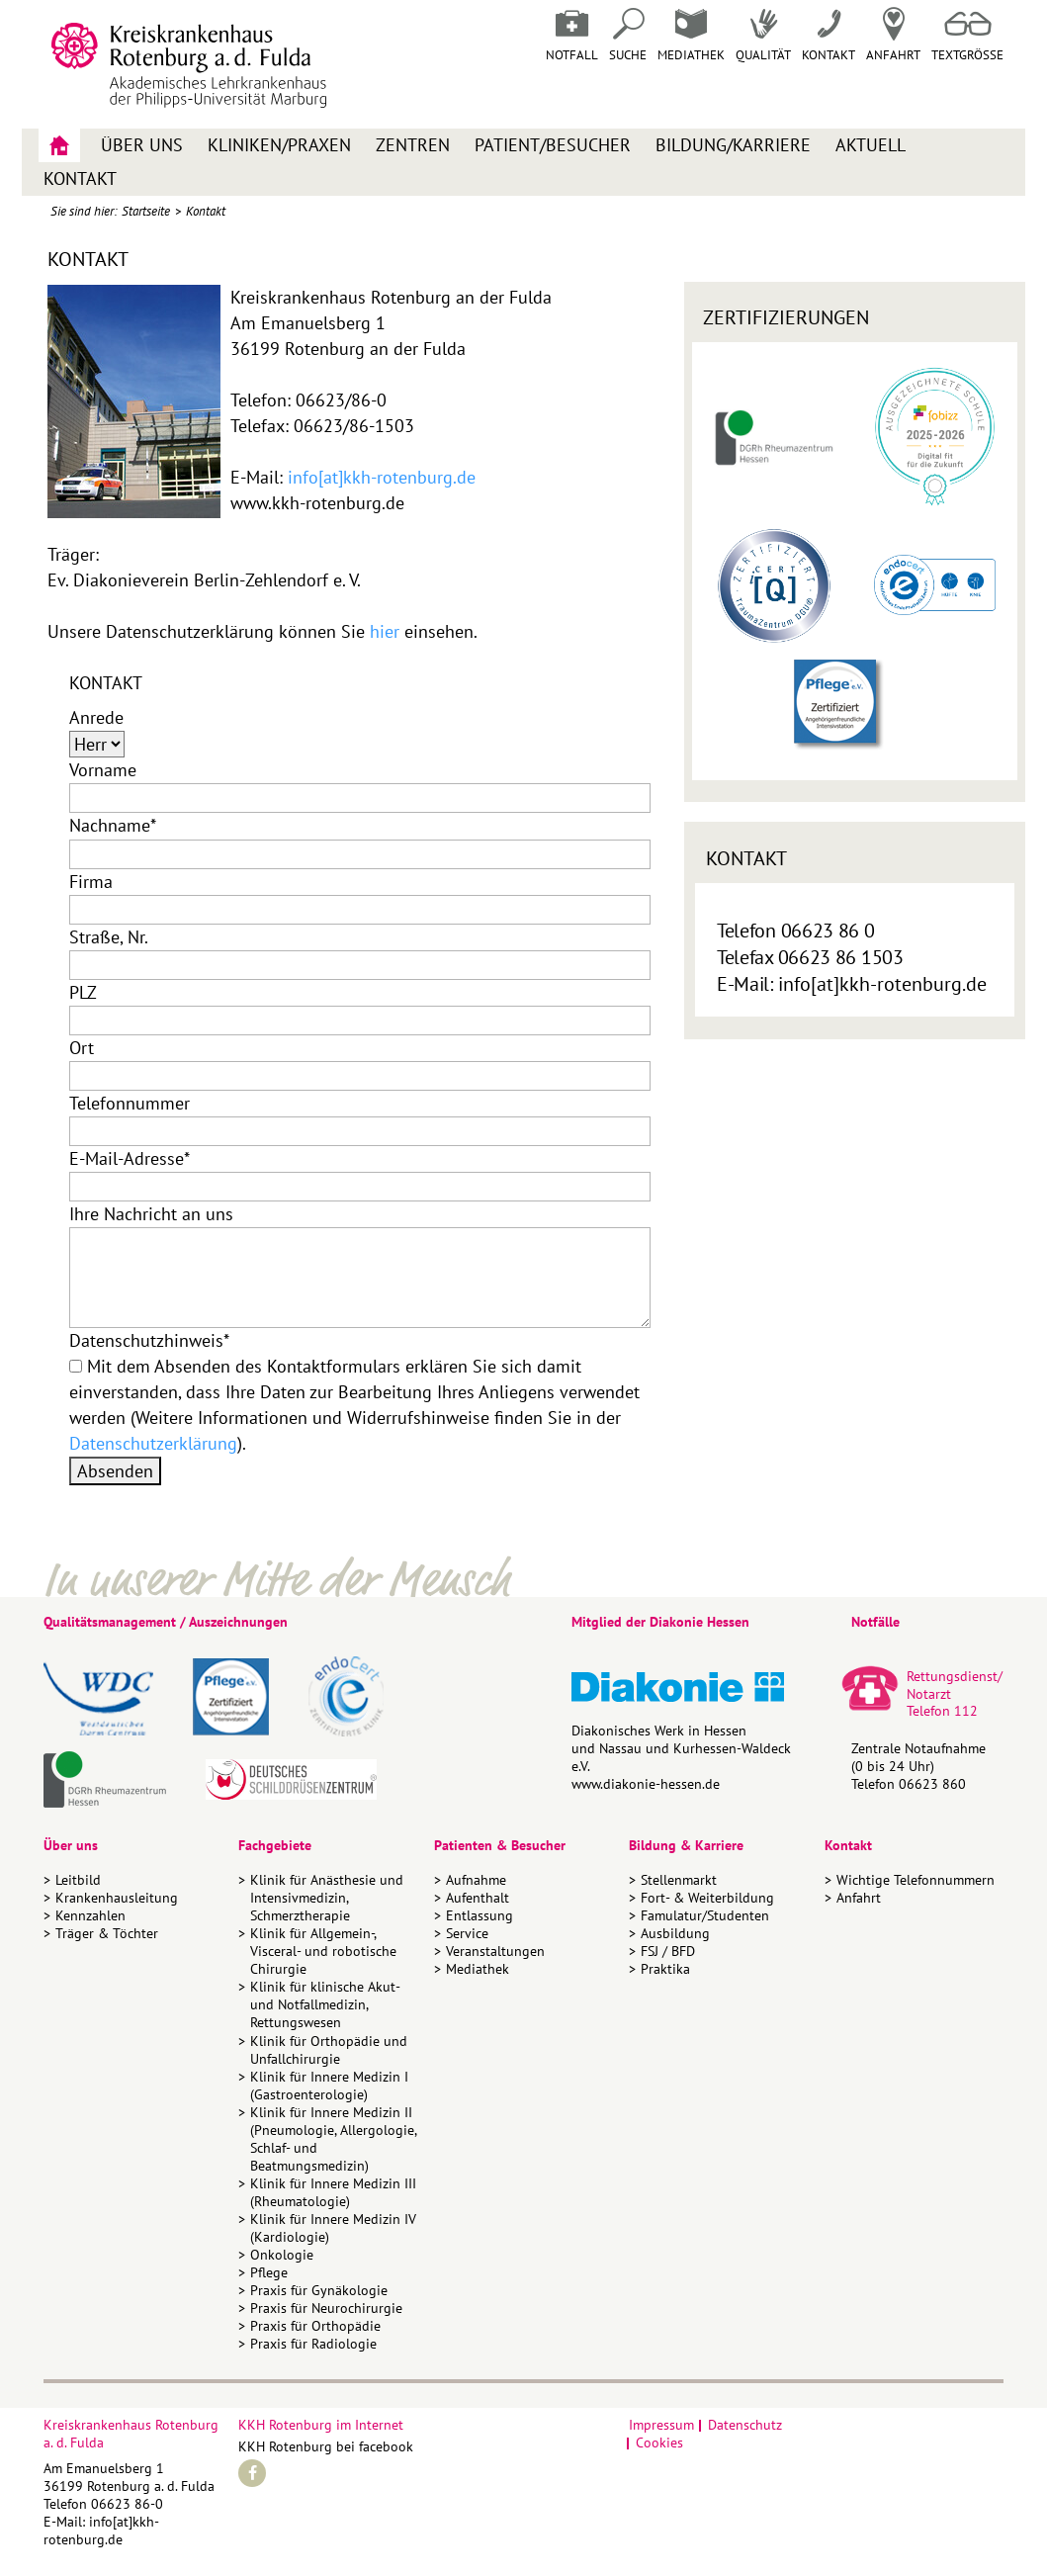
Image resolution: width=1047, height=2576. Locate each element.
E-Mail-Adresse (129, 1158)
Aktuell (870, 144)
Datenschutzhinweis (149, 1340)
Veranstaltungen (495, 1951)
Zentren (413, 144)
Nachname (112, 825)
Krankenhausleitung (116, 1898)
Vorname (102, 769)
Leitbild (78, 1880)
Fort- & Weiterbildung (707, 1898)
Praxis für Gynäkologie (319, 2290)
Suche (628, 35)
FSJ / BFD (668, 1951)
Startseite (146, 211)
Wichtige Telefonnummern (915, 1880)
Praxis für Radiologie (313, 2344)
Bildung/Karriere (733, 144)
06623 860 (932, 1784)
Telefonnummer (129, 1103)
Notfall (572, 35)
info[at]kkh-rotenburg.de (382, 477)
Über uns (142, 144)
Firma (91, 881)
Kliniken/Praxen (279, 144)
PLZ (83, 992)
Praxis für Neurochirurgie (326, 2308)
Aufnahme (476, 1880)
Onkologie (281, 2255)
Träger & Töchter (106, 1933)
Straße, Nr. (108, 937)
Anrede (96, 717)
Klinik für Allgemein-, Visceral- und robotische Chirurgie (323, 1951)
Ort (81, 1047)
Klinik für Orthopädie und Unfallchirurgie (328, 2050)
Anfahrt (893, 35)
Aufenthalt (477, 1898)
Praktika (665, 1969)
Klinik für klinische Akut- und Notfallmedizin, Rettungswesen (324, 2004)
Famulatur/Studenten (705, 1915)
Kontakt (80, 178)
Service (467, 1933)
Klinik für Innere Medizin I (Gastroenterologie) (329, 2085)
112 (966, 1711)
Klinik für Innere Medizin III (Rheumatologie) (333, 2192)
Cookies (659, 2442)
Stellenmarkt (679, 1880)
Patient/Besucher (553, 144)
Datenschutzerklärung (153, 1443)
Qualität (763, 35)
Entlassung (479, 1915)
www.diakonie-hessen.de (645, 1784)
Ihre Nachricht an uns (151, 1213)
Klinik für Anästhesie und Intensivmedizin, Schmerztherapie (326, 1897)
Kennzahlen (90, 1915)
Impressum (661, 2425)
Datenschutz (745, 2425)
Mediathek (691, 35)
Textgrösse (967, 35)
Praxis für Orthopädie (315, 2326)
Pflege (269, 2272)
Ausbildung (675, 1933)
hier (384, 631)
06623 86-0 (127, 2504)
